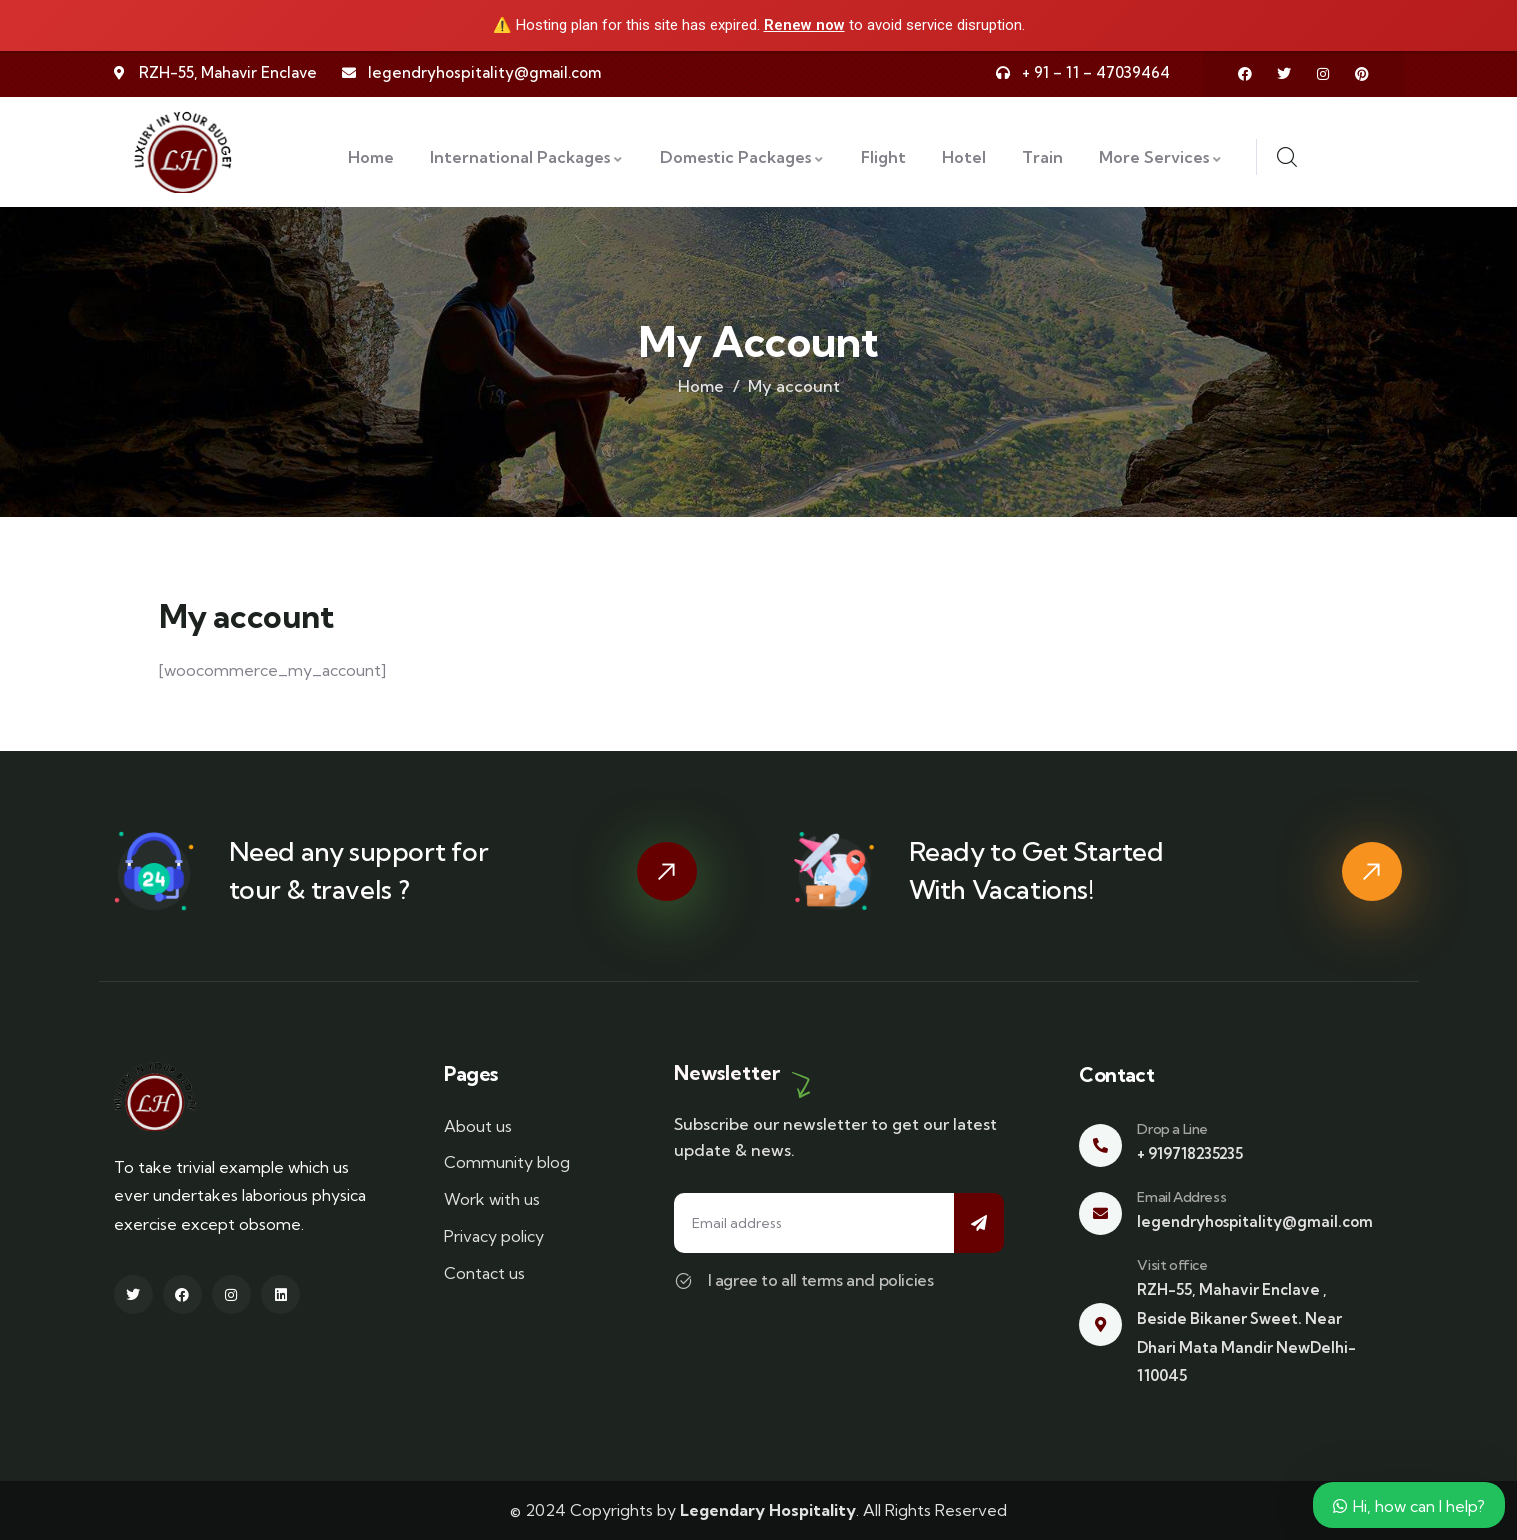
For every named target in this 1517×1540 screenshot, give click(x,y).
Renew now (804, 25)
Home (701, 386)
